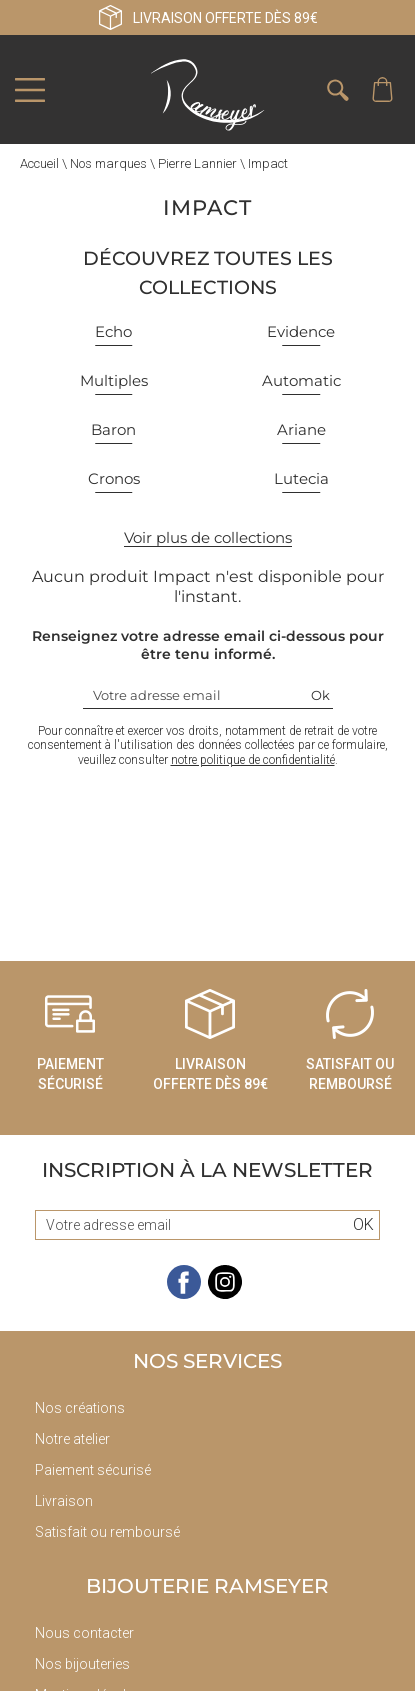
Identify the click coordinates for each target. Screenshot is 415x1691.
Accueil (39, 163)
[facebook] (184, 1294)
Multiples (114, 380)
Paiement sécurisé (93, 1470)
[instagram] (225, 1294)
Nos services (207, 1361)
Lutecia (301, 478)
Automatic (301, 380)
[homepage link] (208, 95)
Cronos (114, 478)
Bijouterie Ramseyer (207, 1586)
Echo (113, 331)
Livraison (64, 1501)
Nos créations (80, 1408)
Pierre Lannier (197, 163)
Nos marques (108, 163)
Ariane (301, 429)
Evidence (301, 331)
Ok (320, 695)
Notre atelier (72, 1439)
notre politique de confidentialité (253, 760)
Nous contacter (84, 1633)
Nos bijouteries (82, 1664)
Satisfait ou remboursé (107, 1532)
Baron (113, 429)
